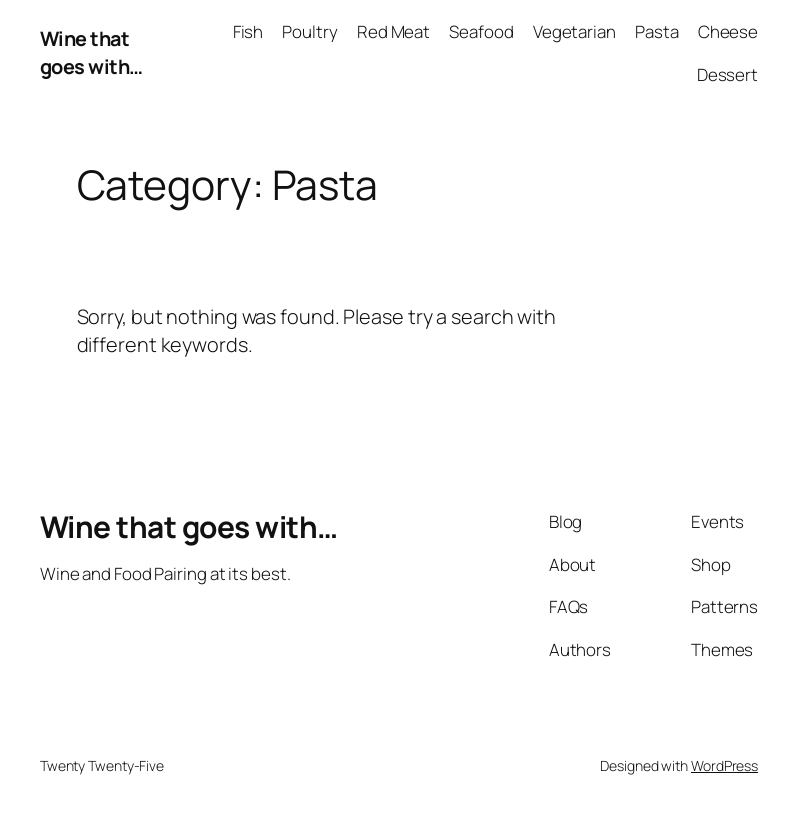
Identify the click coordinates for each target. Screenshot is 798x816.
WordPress (724, 765)
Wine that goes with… (91, 52)
